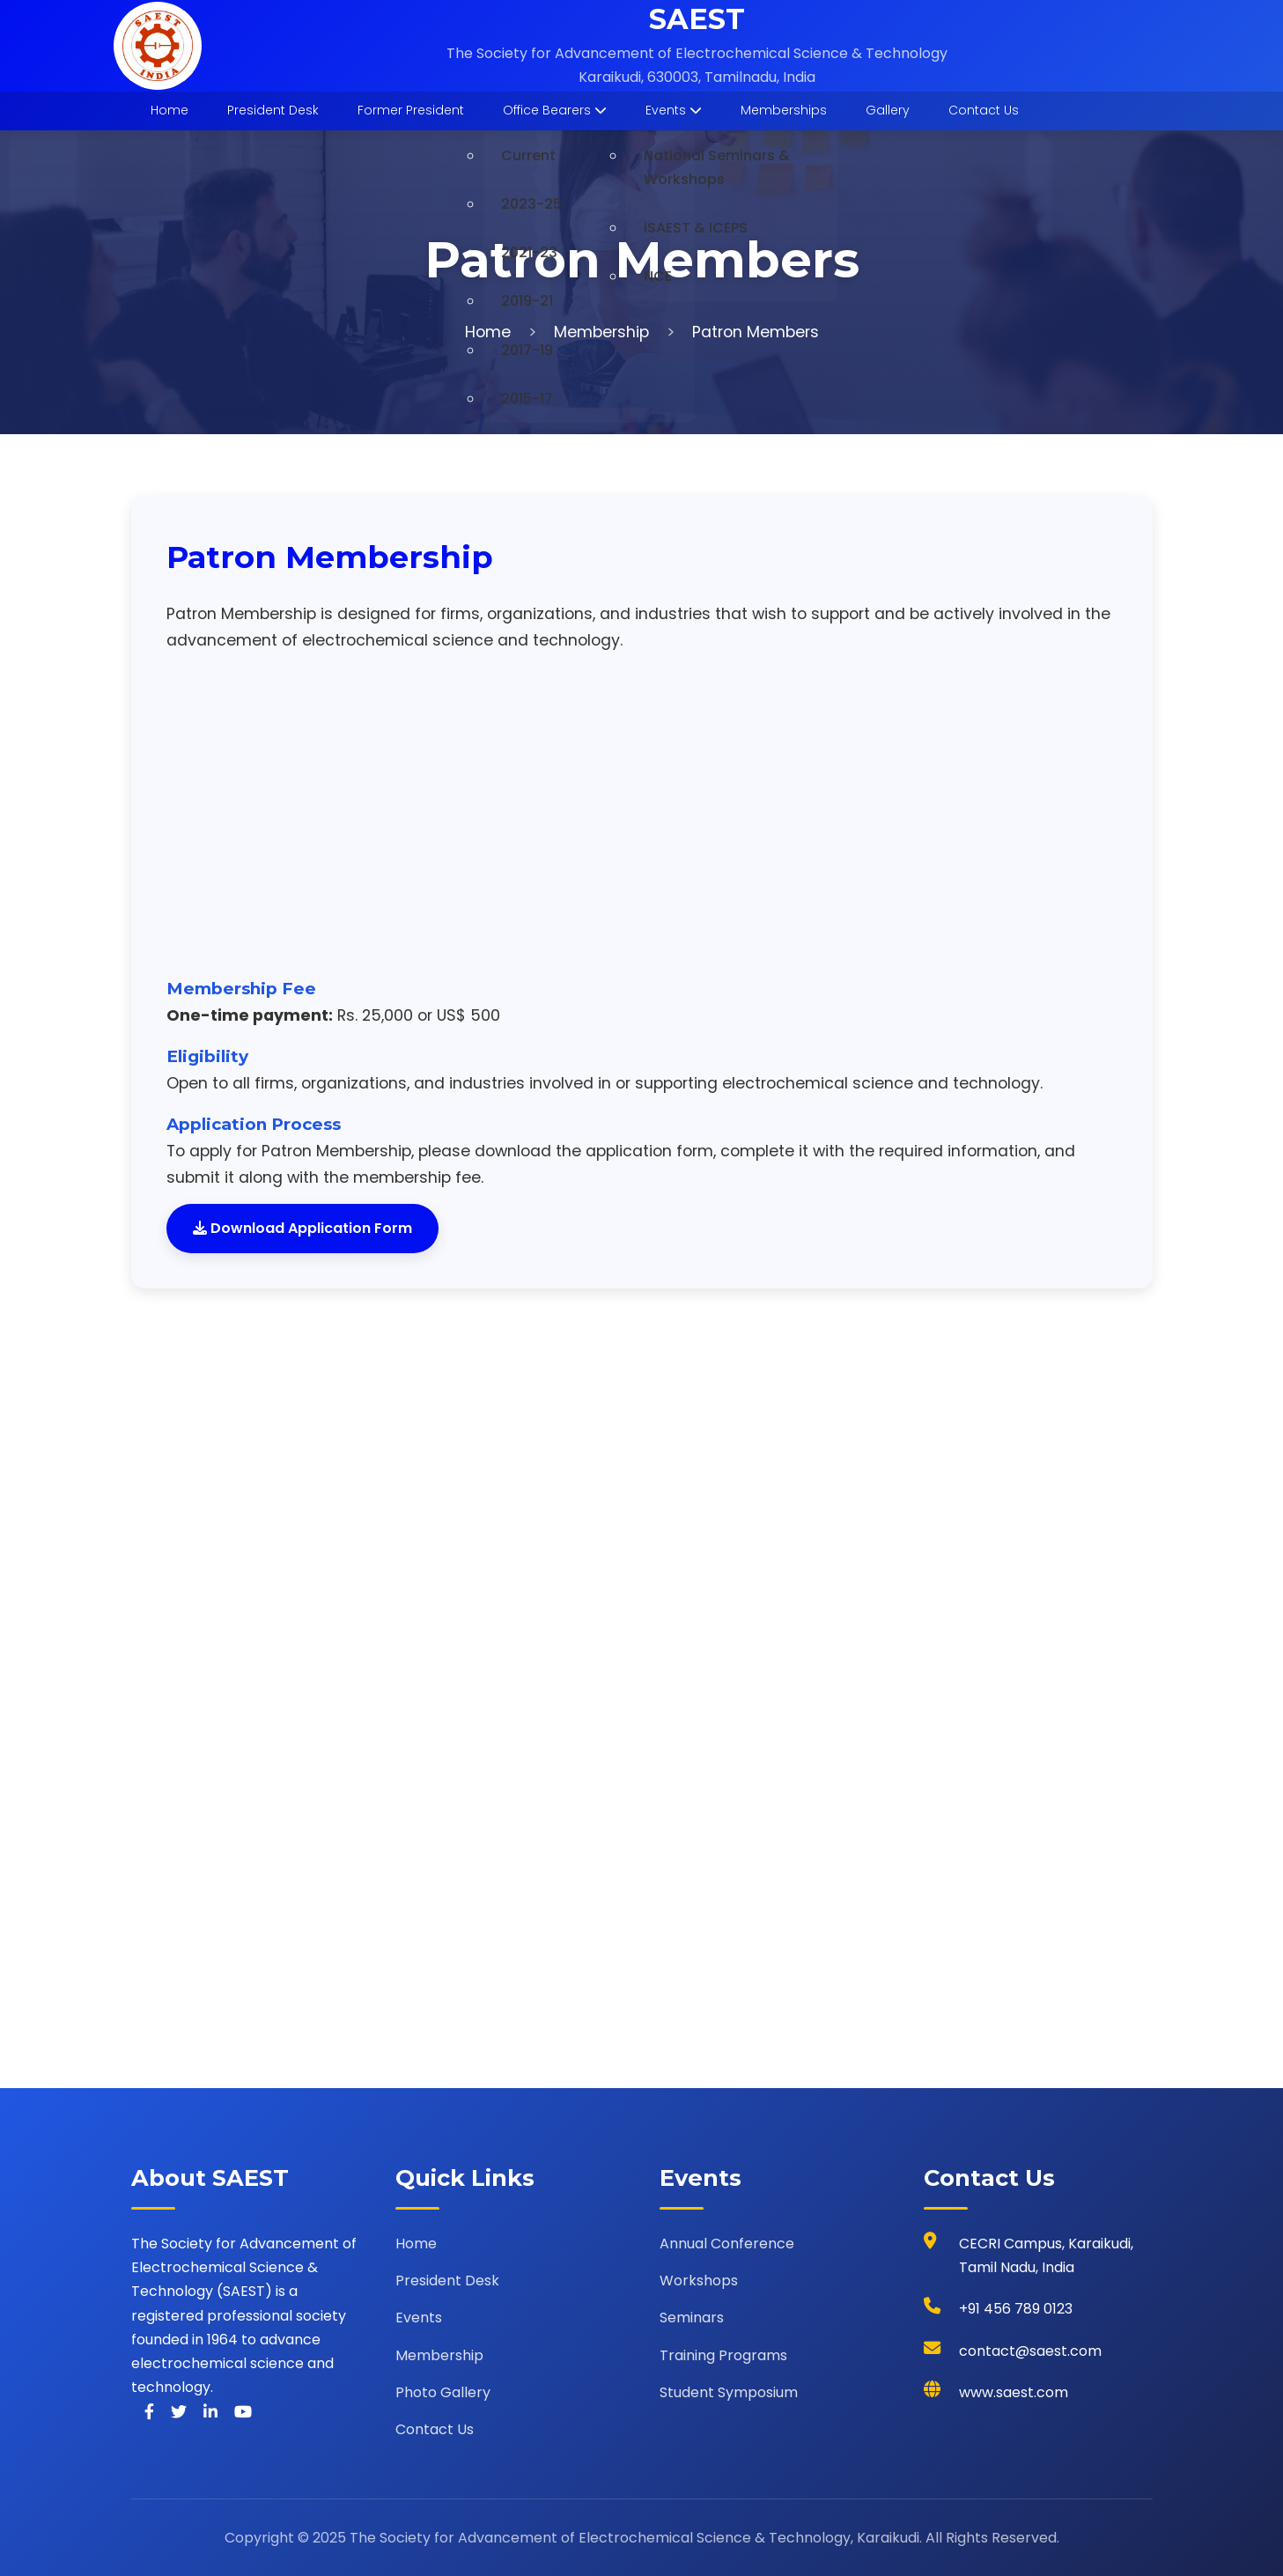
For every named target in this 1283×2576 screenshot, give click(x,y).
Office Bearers (555, 110)
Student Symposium (729, 2392)
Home (169, 110)
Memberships (784, 110)
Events (673, 110)
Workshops (699, 2280)
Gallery (888, 110)
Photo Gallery (442, 2392)
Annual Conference (727, 2243)
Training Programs (723, 2355)
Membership (601, 332)
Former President (411, 110)
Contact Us (983, 110)
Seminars (692, 2317)
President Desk (273, 110)
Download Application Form (302, 1228)
